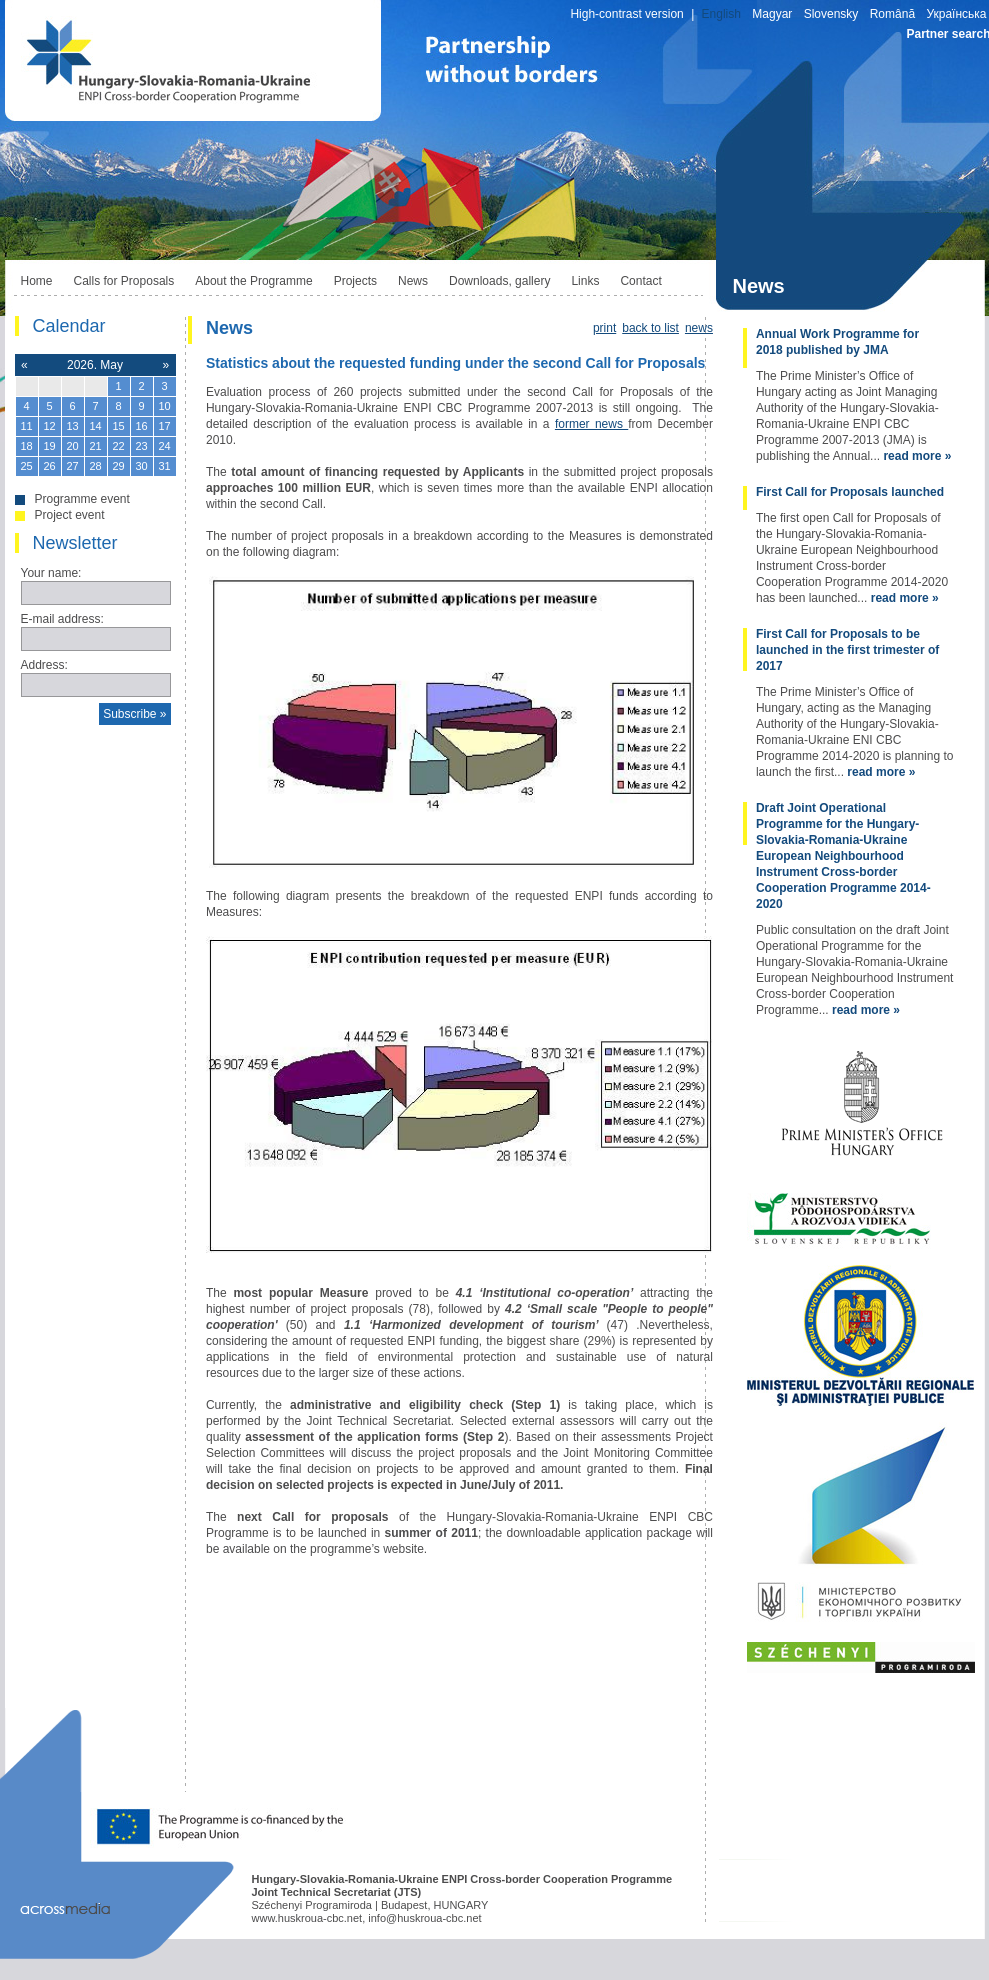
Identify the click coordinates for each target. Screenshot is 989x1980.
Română (892, 14)
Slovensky (831, 14)
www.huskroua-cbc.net (307, 1918)
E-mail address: (62, 619)
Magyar (772, 14)
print (604, 328)
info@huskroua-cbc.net (424, 1918)
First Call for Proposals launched (850, 492)
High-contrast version (626, 14)
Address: (44, 665)
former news (591, 424)
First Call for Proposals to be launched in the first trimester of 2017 (847, 650)
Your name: (51, 573)
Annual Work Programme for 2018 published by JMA (837, 342)
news (699, 328)
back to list (650, 328)
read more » (917, 456)
